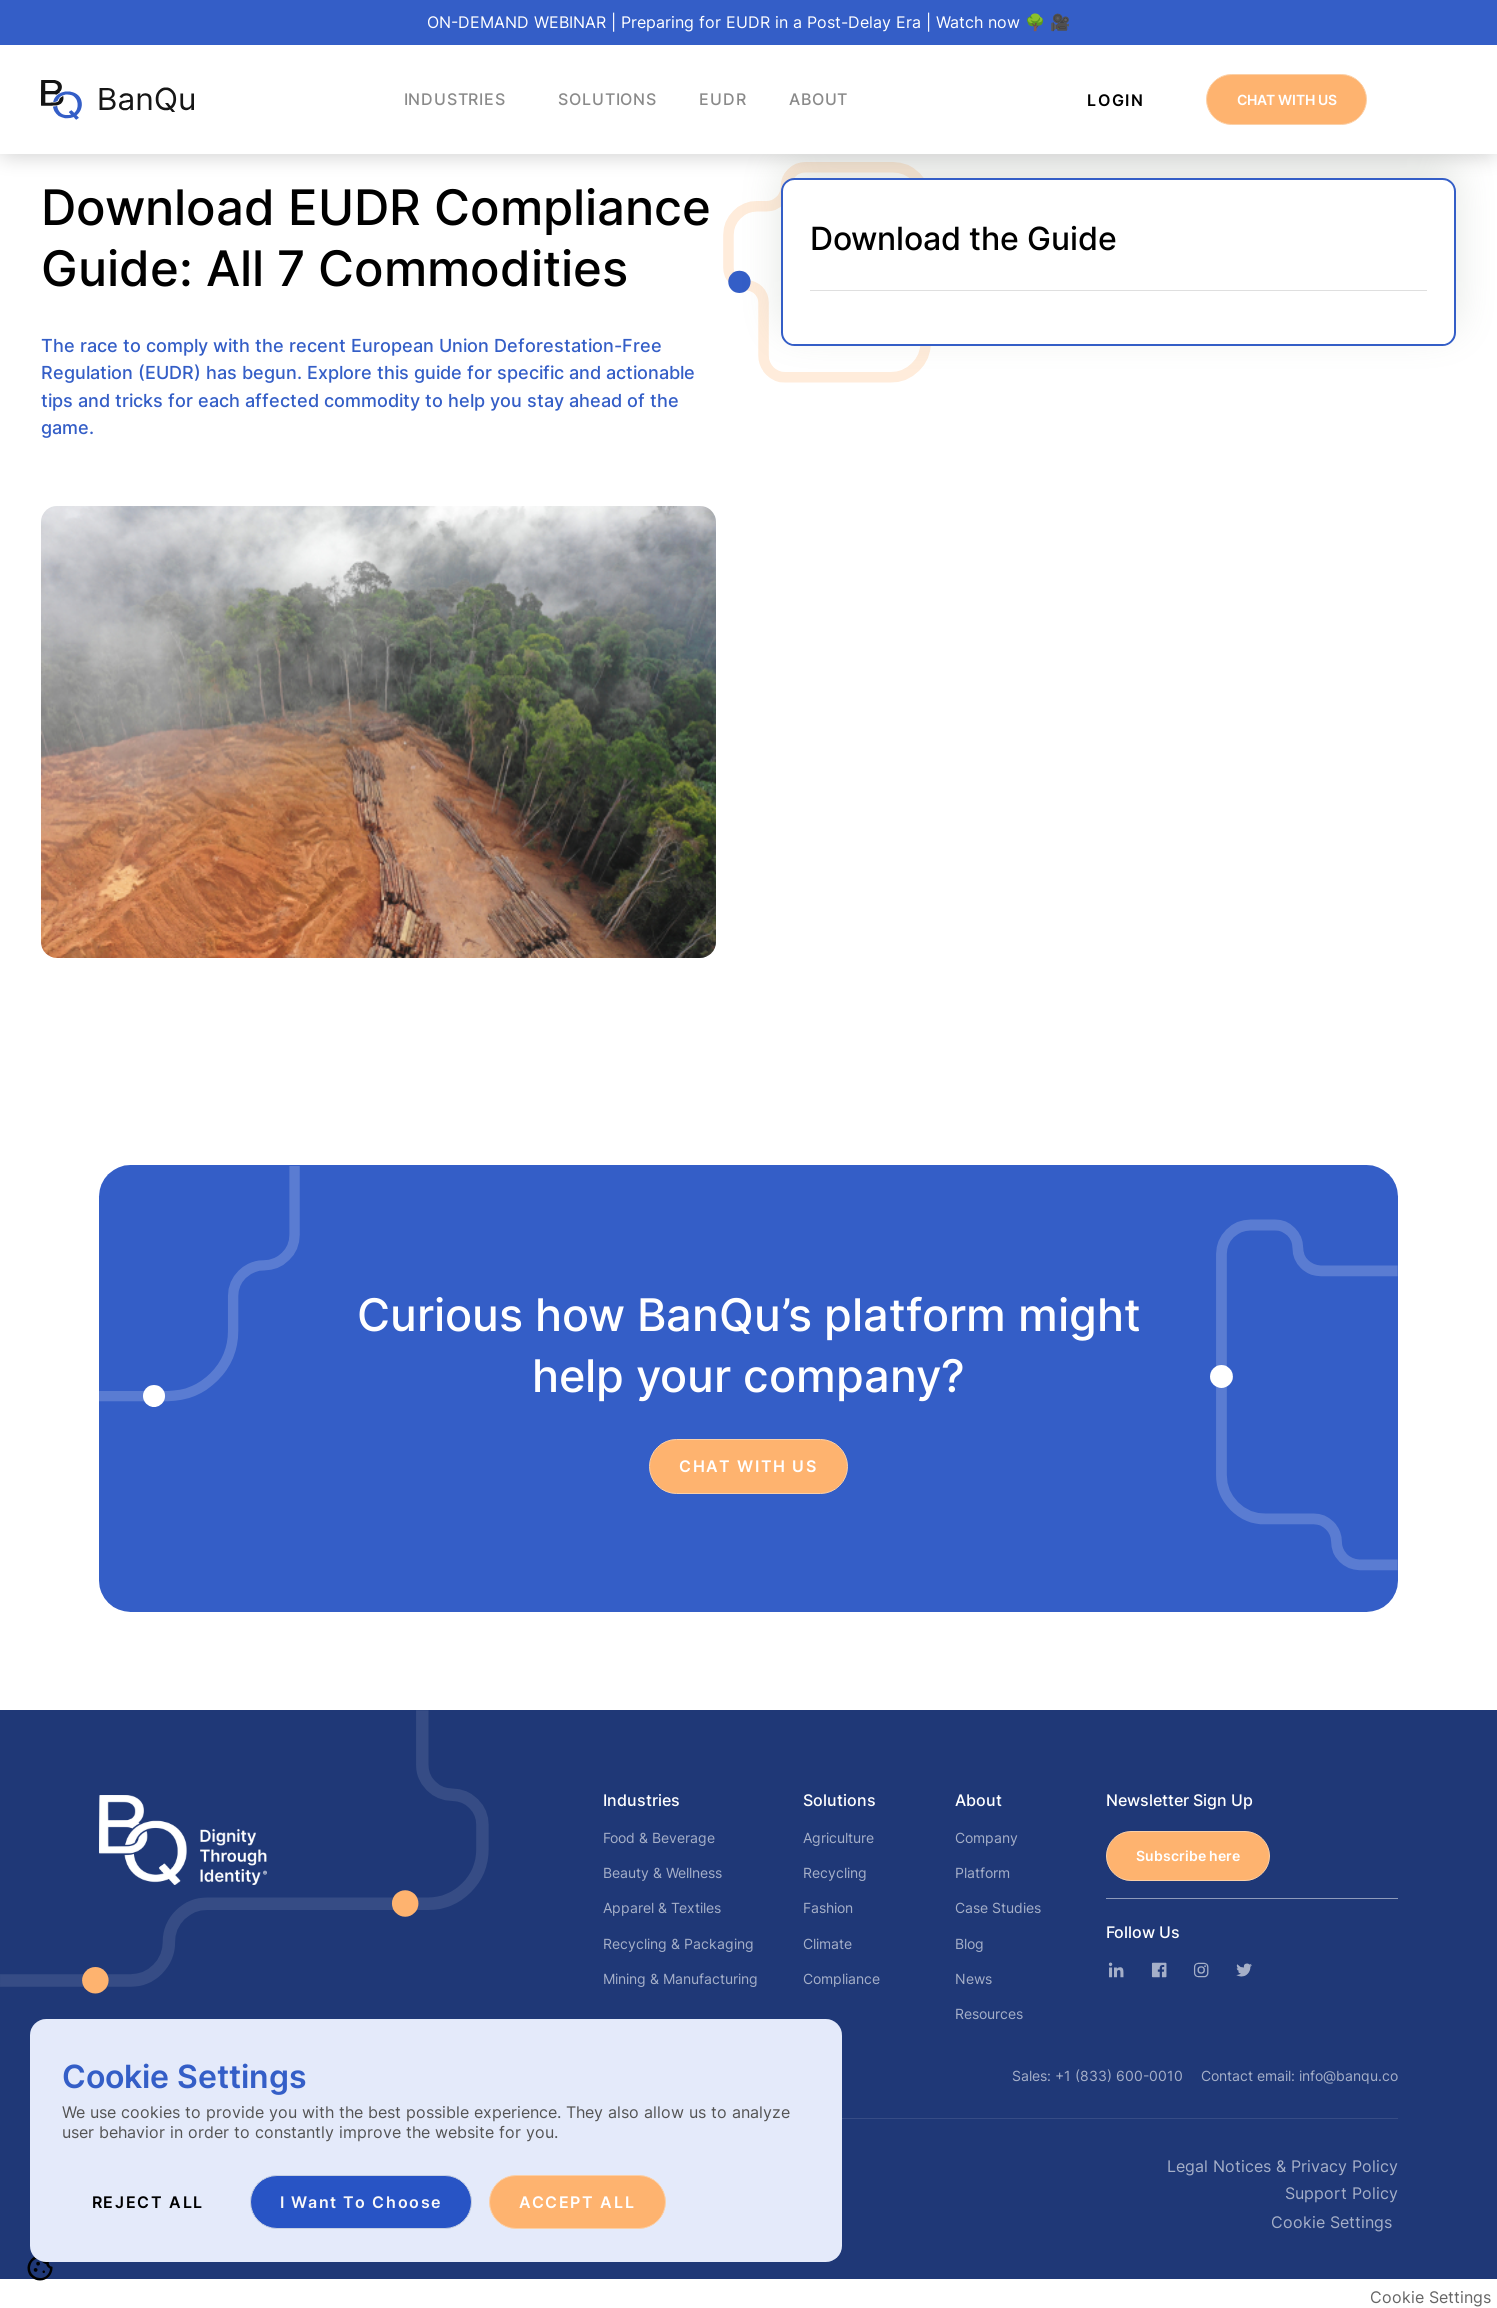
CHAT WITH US (1287, 99)
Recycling (835, 1872)
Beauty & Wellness (662, 1872)
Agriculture (838, 1837)
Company (986, 1837)
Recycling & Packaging (678, 1943)
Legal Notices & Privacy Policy (1282, 2166)
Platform (982, 1872)
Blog (969, 1943)
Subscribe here (1188, 1855)
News (973, 1978)
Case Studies (998, 1907)
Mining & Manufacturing (680, 1978)
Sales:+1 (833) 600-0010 (1097, 2075)
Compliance (841, 1978)
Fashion (828, 1907)
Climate (827, 1943)
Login (1115, 100)
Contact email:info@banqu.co (1299, 2075)
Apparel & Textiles (662, 1907)
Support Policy (1341, 2193)
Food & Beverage (659, 1837)
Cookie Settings (1331, 2222)
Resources (989, 2013)
